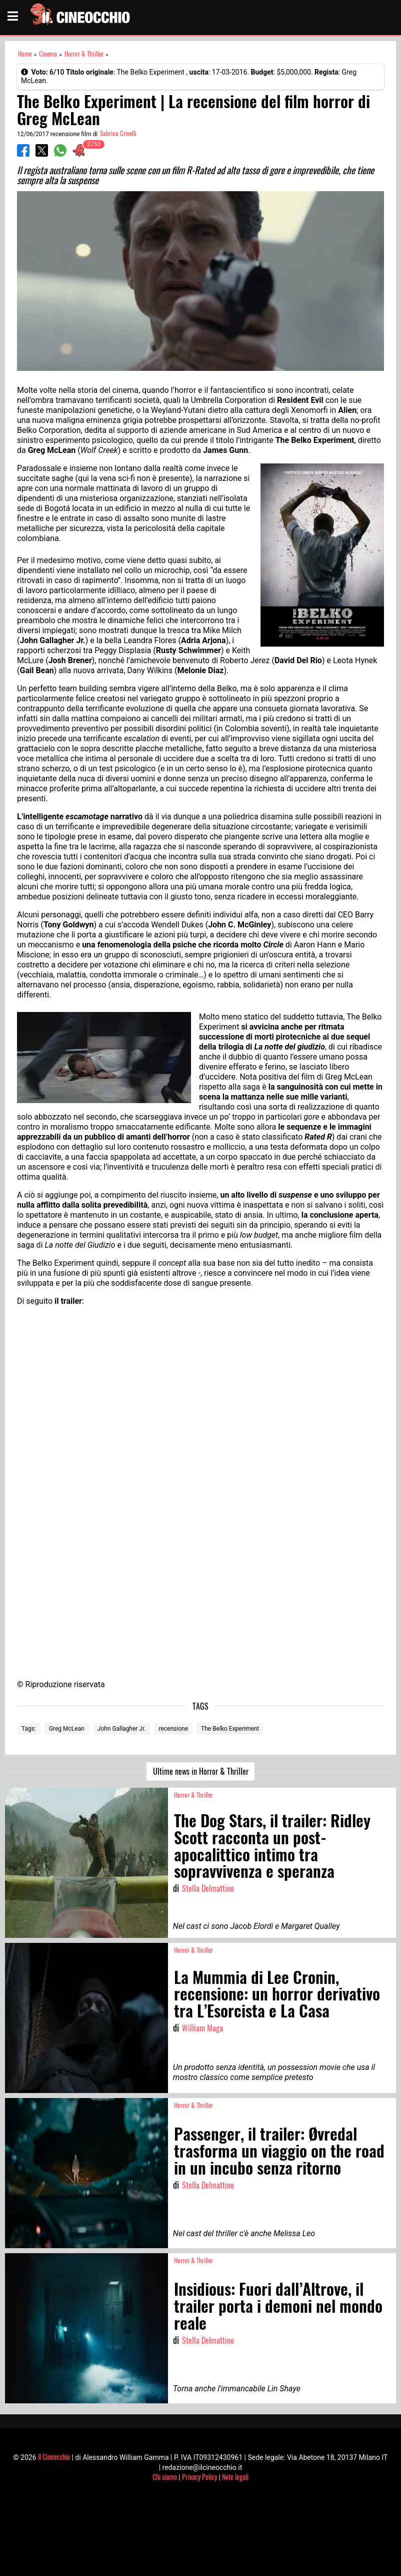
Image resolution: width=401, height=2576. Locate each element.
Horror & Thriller (84, 54)
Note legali (235, 2476)
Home (25, 54)
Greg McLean (66, 1728)
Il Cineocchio (54, 2456)
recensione (173, 1728)
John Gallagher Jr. (122, 1728)
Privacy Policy (199, 2476)
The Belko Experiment (230, 1728)
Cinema (48, 54)
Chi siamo (164, 2476)
